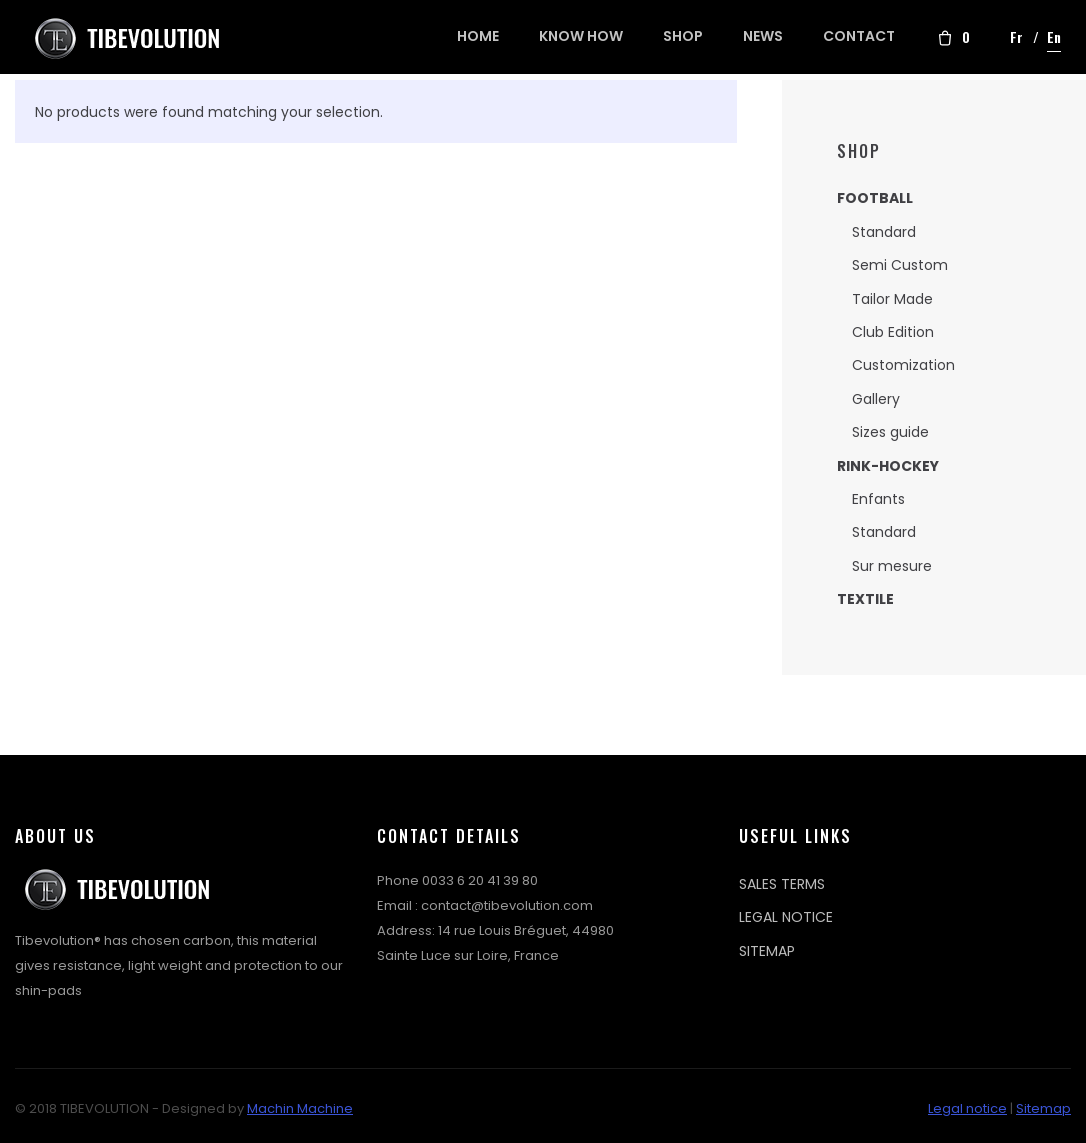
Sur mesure (892, 566)
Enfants (878, 499)
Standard (884, 232)
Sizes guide (890, 432)
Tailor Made (892, 299)
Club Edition (893, 332)
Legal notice (967, 1108)
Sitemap (1043, 1108)
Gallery (876, 399)
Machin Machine (300, 1108)
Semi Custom (900, 265)
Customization (903, 365)
